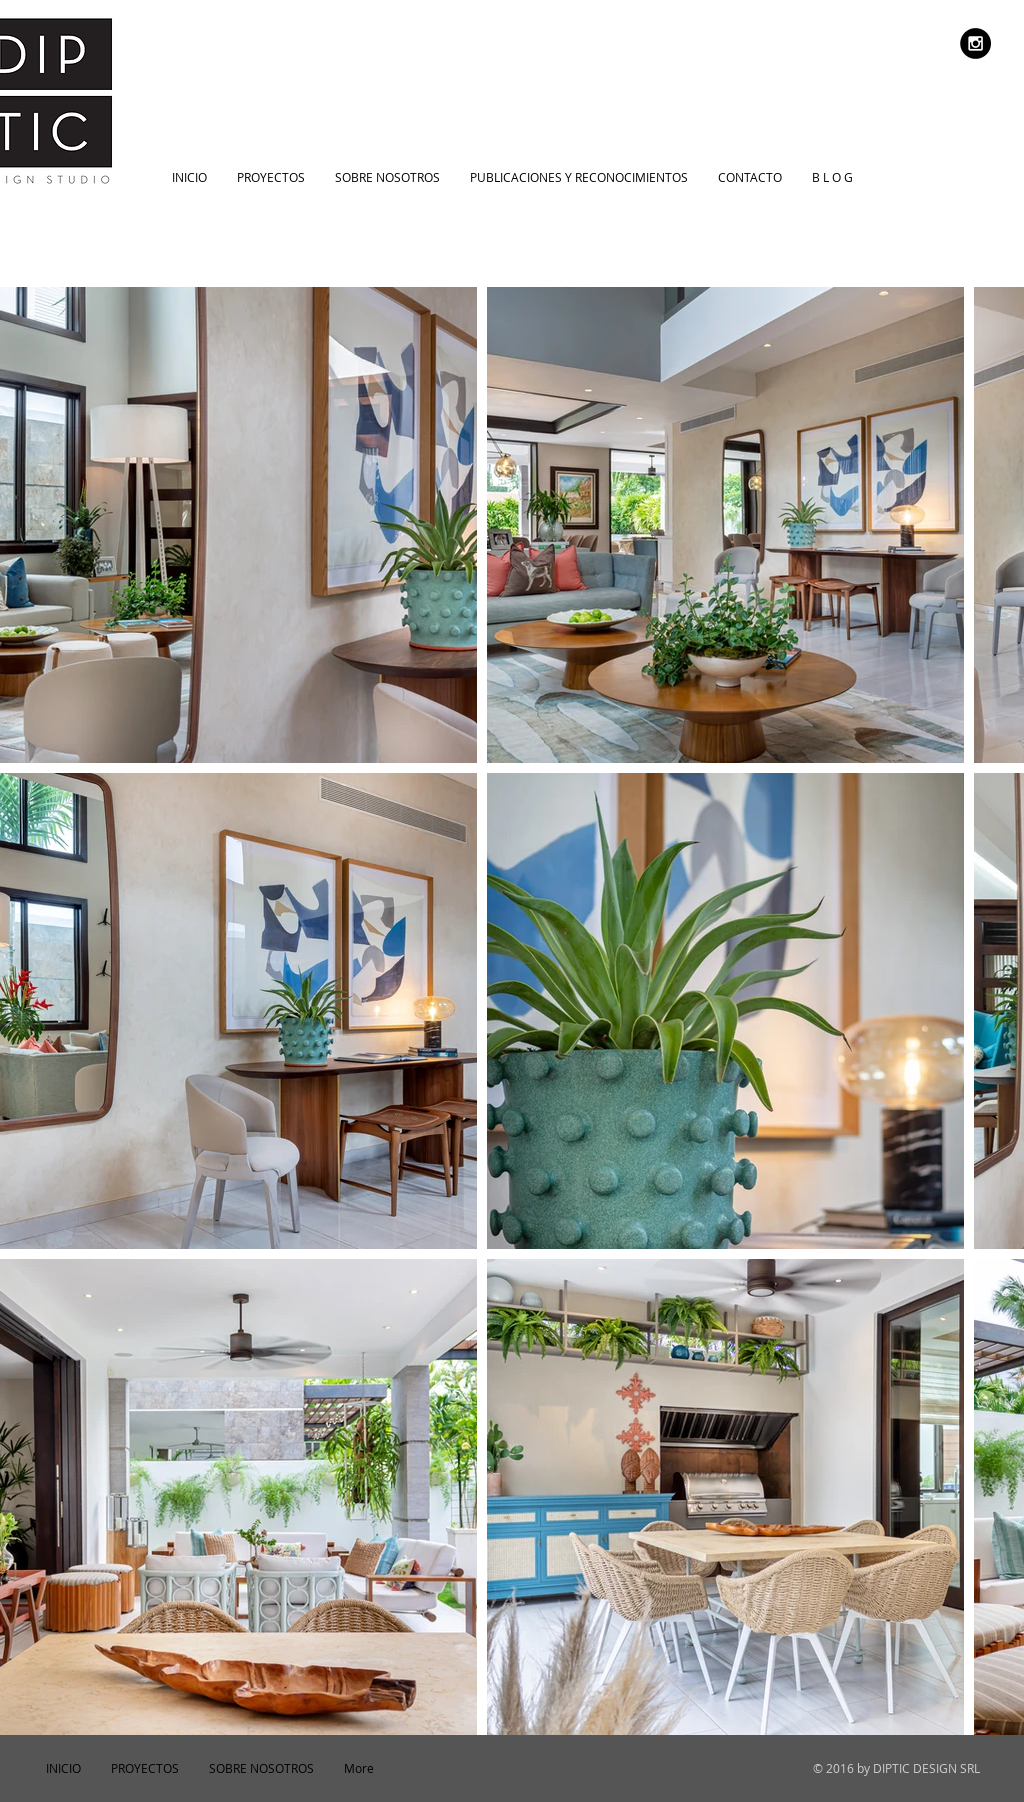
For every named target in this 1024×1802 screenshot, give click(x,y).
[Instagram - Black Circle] (975, 43)
